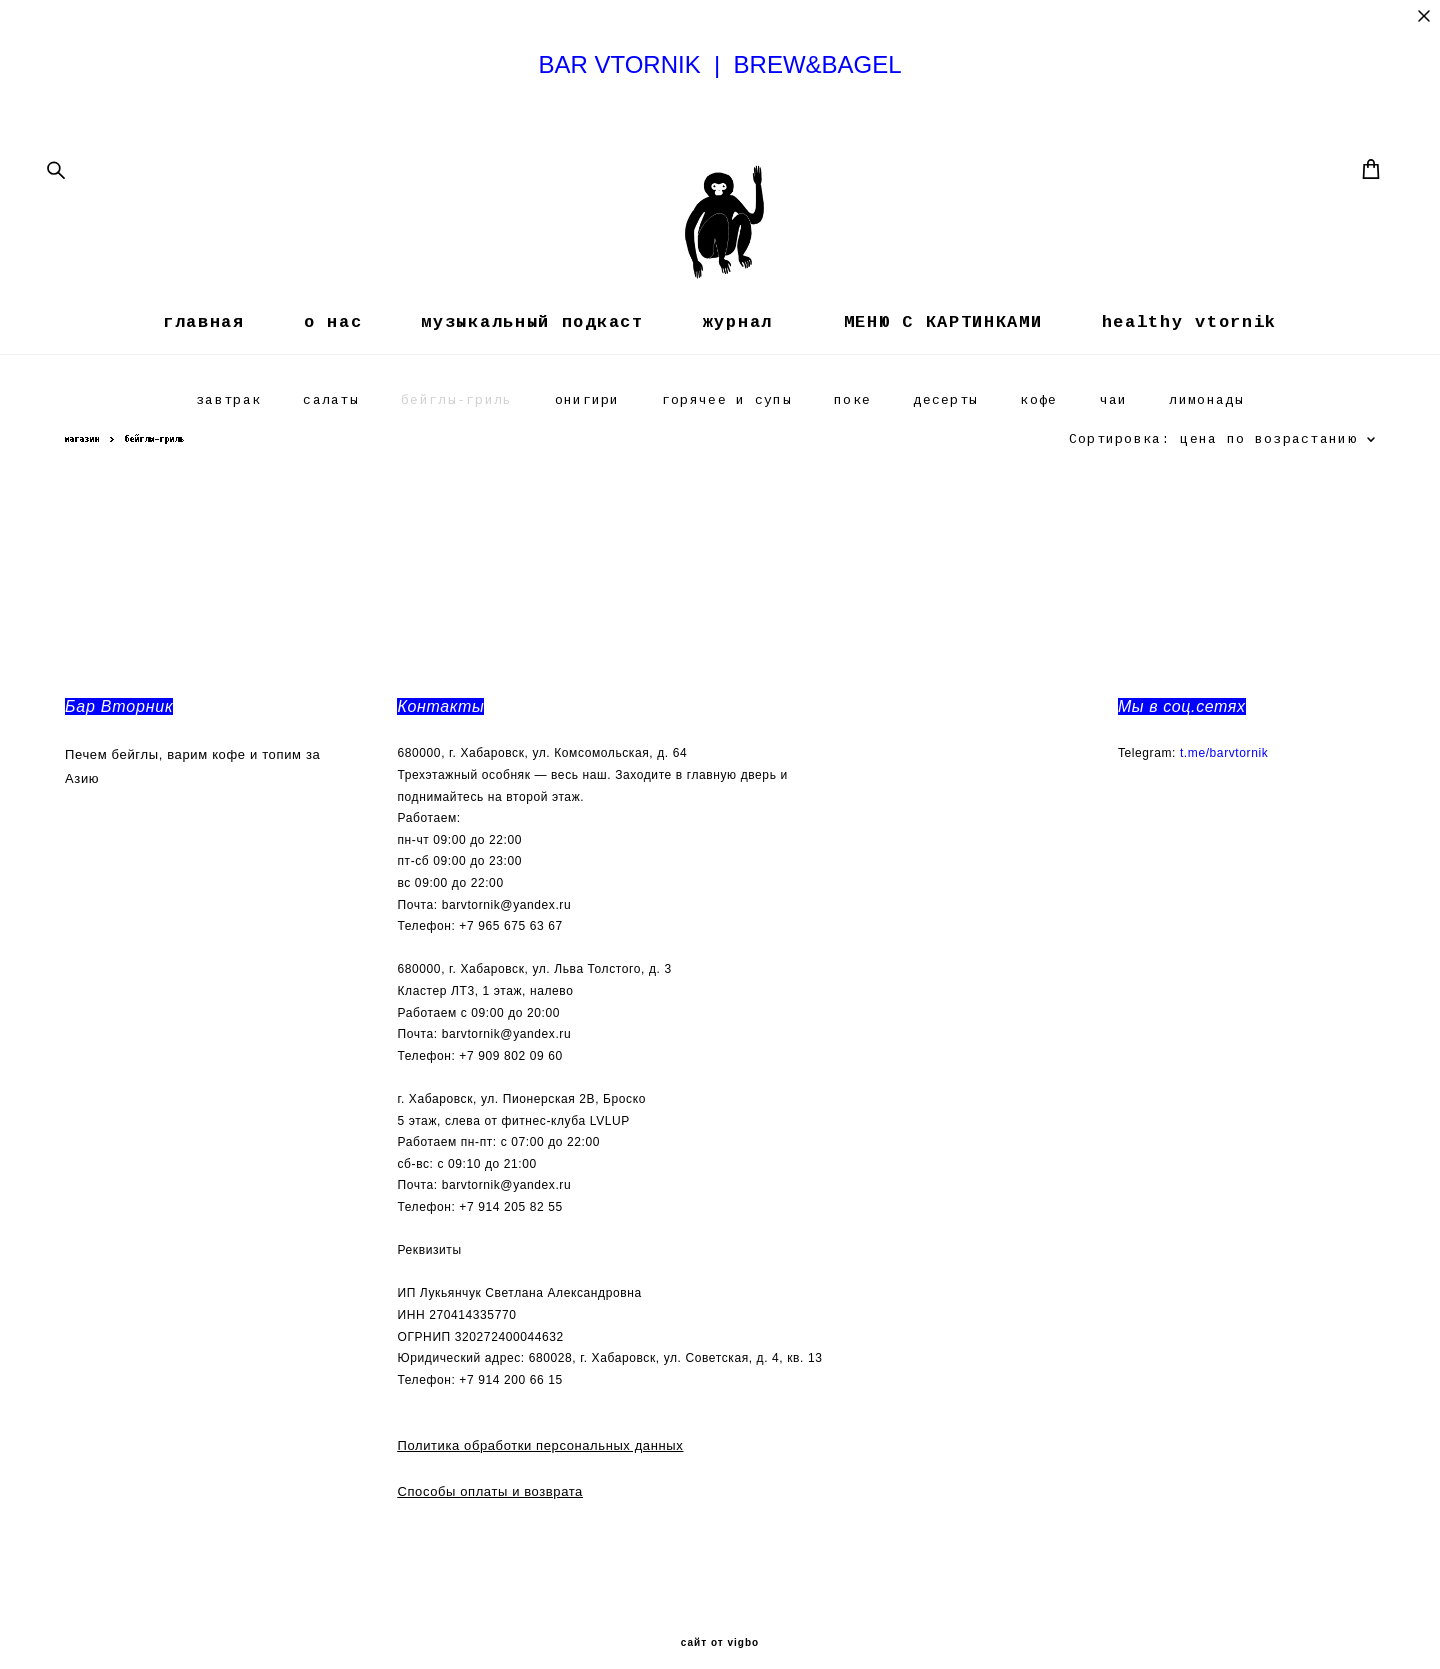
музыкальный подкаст (532, 366)
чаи (1114, 452)
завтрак (228, 452)
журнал (738, 366)
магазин (82, 490)
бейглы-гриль (457, 452)
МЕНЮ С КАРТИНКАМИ (937, 366)
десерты (945, 452)
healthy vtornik (1190, 366)
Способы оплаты (452, 1471)
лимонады (1206, 452)
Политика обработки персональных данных (540, 1426)
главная (204, 366)
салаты (331, 452)
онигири (587, 452)
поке (852, 452)
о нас (333, 366)
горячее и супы (727, 452)
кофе (1038, 452)
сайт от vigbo (720, 1624)
